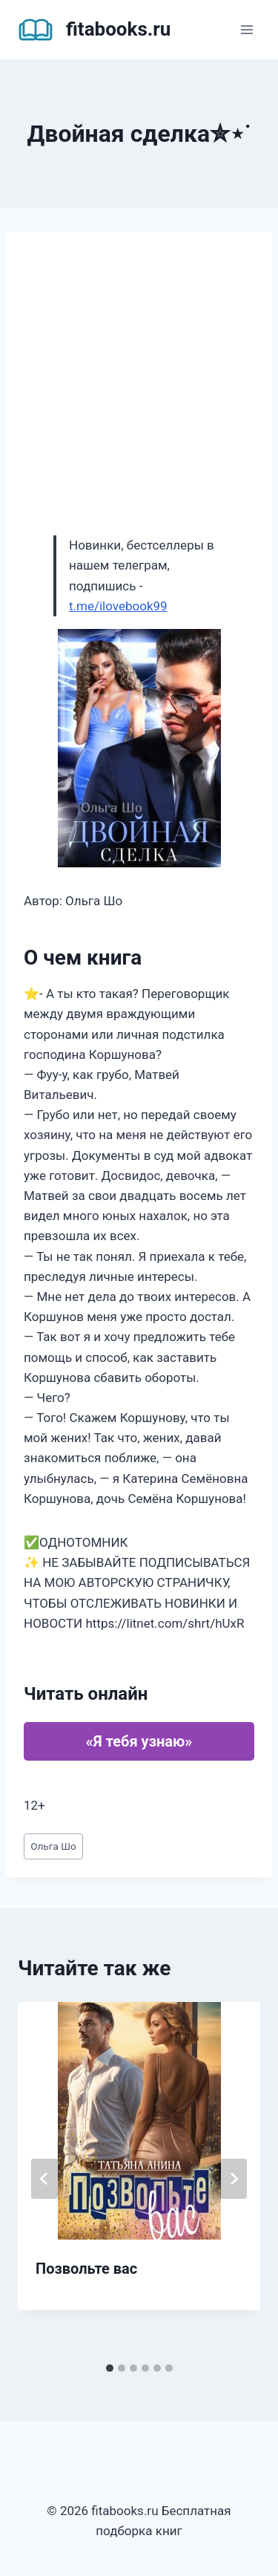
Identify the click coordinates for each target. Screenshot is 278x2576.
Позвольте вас (86, 2268)
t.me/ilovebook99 (118, 606)
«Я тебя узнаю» (139, 1741)
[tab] (109, 2368)
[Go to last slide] (44, 2179)
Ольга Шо (53, 1846)
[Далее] (233, 2179)
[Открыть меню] (246, 29)
